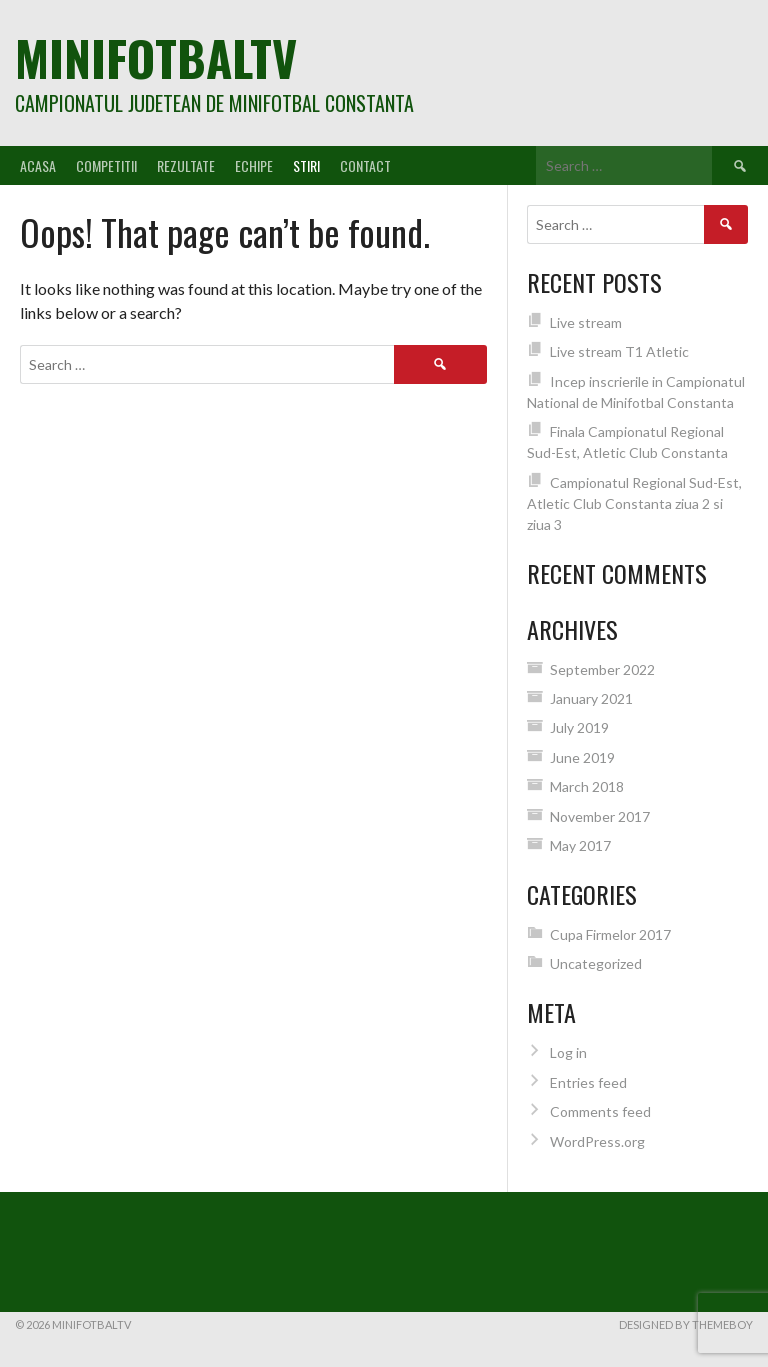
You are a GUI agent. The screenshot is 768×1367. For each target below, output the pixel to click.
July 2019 (579, 727)
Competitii (106, 165)
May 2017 (580, 845)
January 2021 (591, 698)
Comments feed (600, 1111)
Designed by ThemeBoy (686, 1324)
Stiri (306, 165)
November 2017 (600, 816)
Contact (365, 165)
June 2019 (582, 757)
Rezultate (186, 165)
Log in (568, 1052)
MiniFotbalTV (156, 57)
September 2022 (602, 669)
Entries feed (588, 1082)
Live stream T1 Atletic (619, 351)
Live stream (586, 322)
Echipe (254, 165)
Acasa (38, 165)
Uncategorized (596, 963)
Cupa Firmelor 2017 (610, 934)
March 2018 (587, 786)
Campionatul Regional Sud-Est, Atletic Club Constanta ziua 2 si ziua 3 (634, 503)
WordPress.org (597, 1141)
